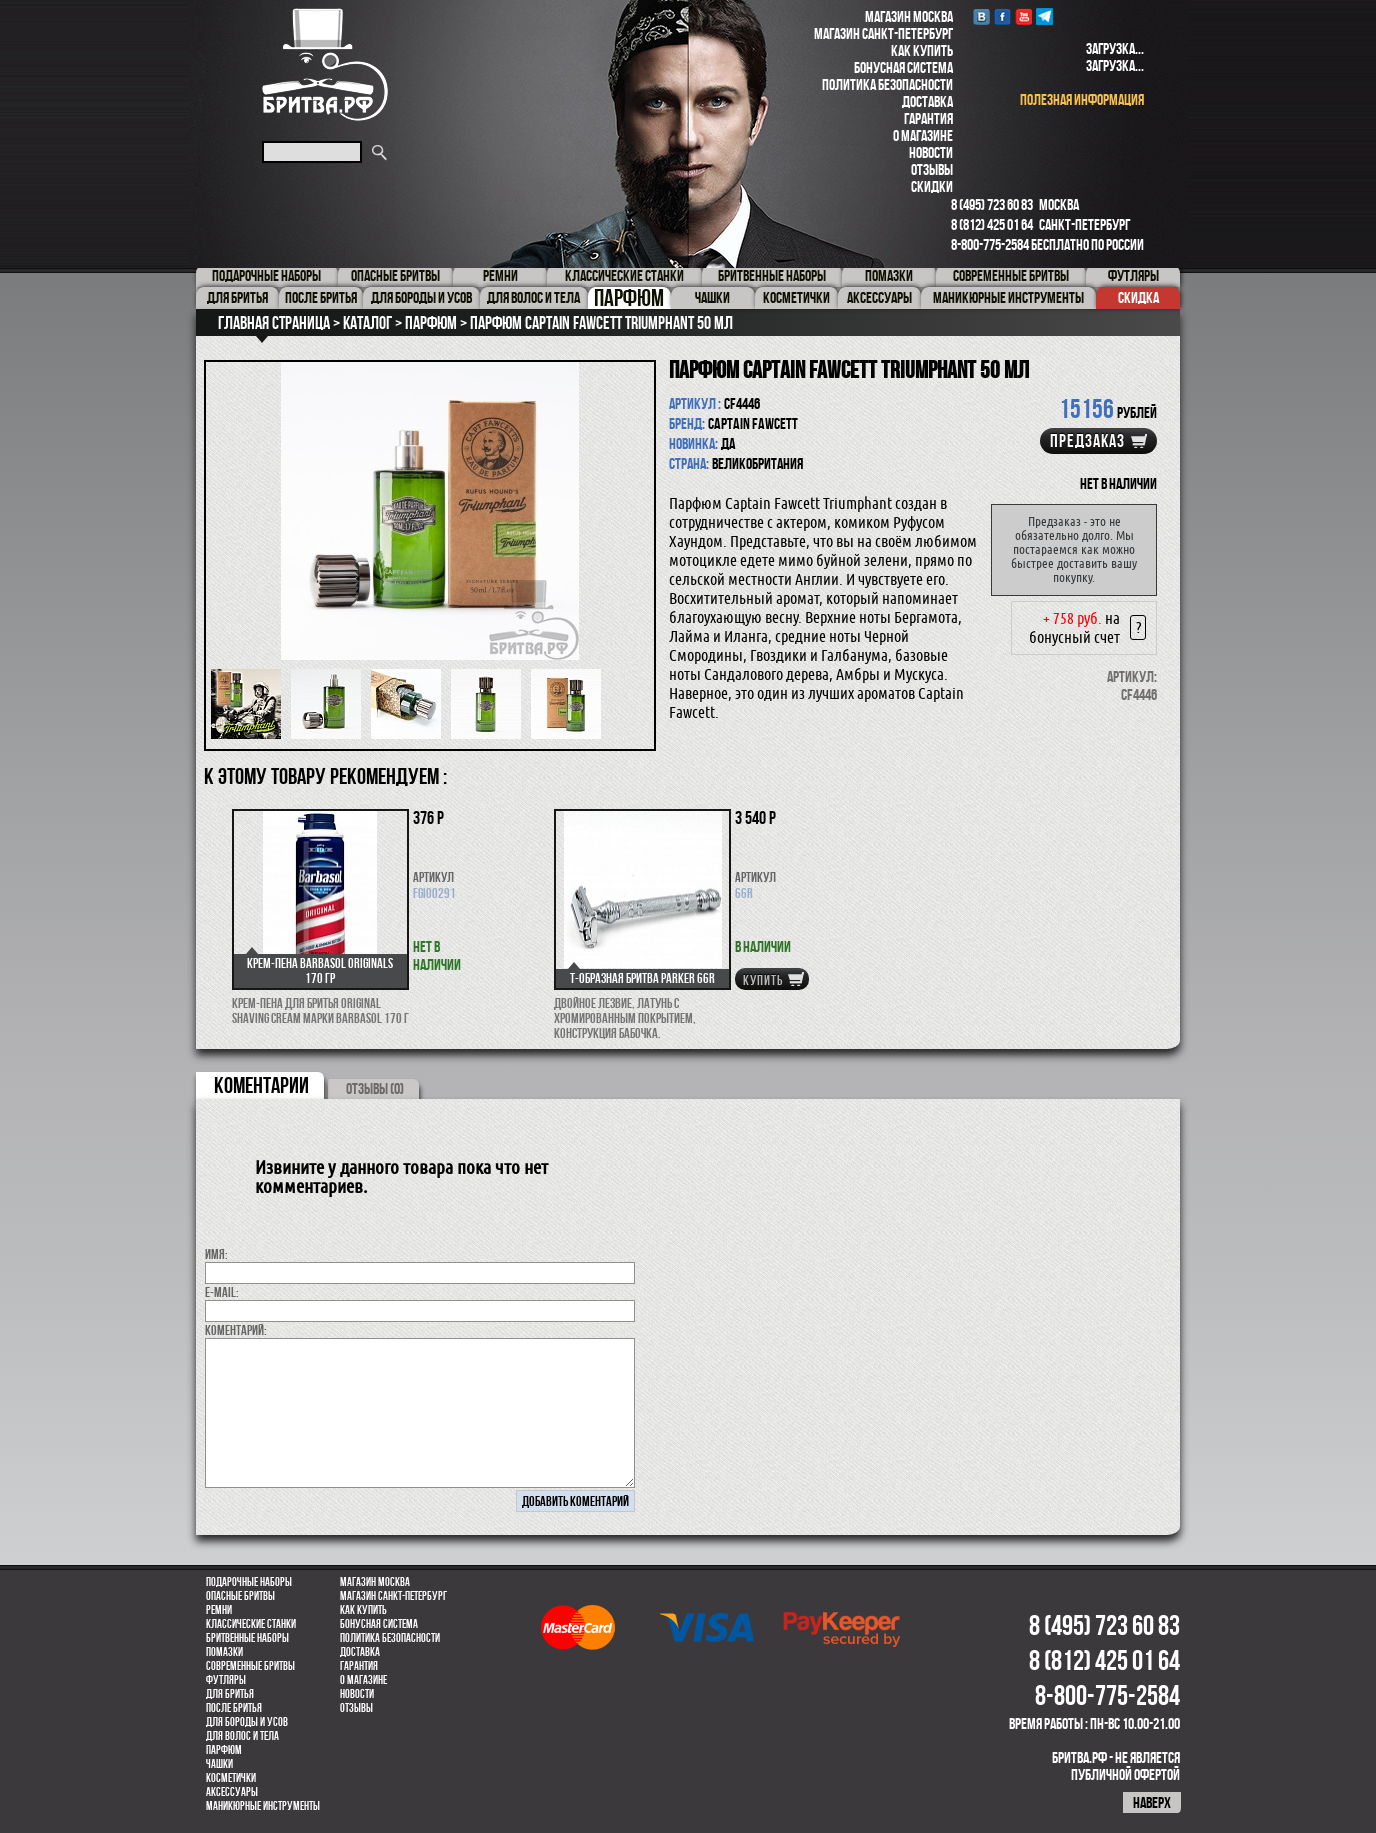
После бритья (234, 1708)
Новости (931, 152)
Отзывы (932, 169)
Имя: (216, 1254)
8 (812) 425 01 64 (992, 224)
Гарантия (928, 118)
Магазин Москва (909, 16)
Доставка (927, 101)
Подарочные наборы (249, 1582)
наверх (1152, 1802)
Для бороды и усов (247, 1722)
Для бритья (230, 1694)
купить (763, 980)
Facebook (1002, 16)
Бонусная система (903, 67)
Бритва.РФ (325, 64)
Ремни (219, 1610)
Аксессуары (232, 1792)
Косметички (231, 1778)
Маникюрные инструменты (263, 1806)
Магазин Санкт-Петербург (883, 33)
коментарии (261, 1085)
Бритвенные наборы (247, 1638)
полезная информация (1082, 99)
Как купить (922, 50)
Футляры (226, 1680)
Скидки (932, 186)
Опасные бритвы (240, 1596)
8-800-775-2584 (990, 244)
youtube (1023, 16)
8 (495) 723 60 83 (992, 204)
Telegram (1044, 16)
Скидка (1138, 297)
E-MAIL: (222, 1292)
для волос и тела (242, 1736)
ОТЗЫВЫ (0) (375, 1088)
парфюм (224, 1750)
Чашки (219, 1764)
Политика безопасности (887, 84)
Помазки (224, 1652)
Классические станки (251, 1624)
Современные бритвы (250, 1666)
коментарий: (236, 1330)
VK (981, 16)
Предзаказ (1087, 441)
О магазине (923, 135)
